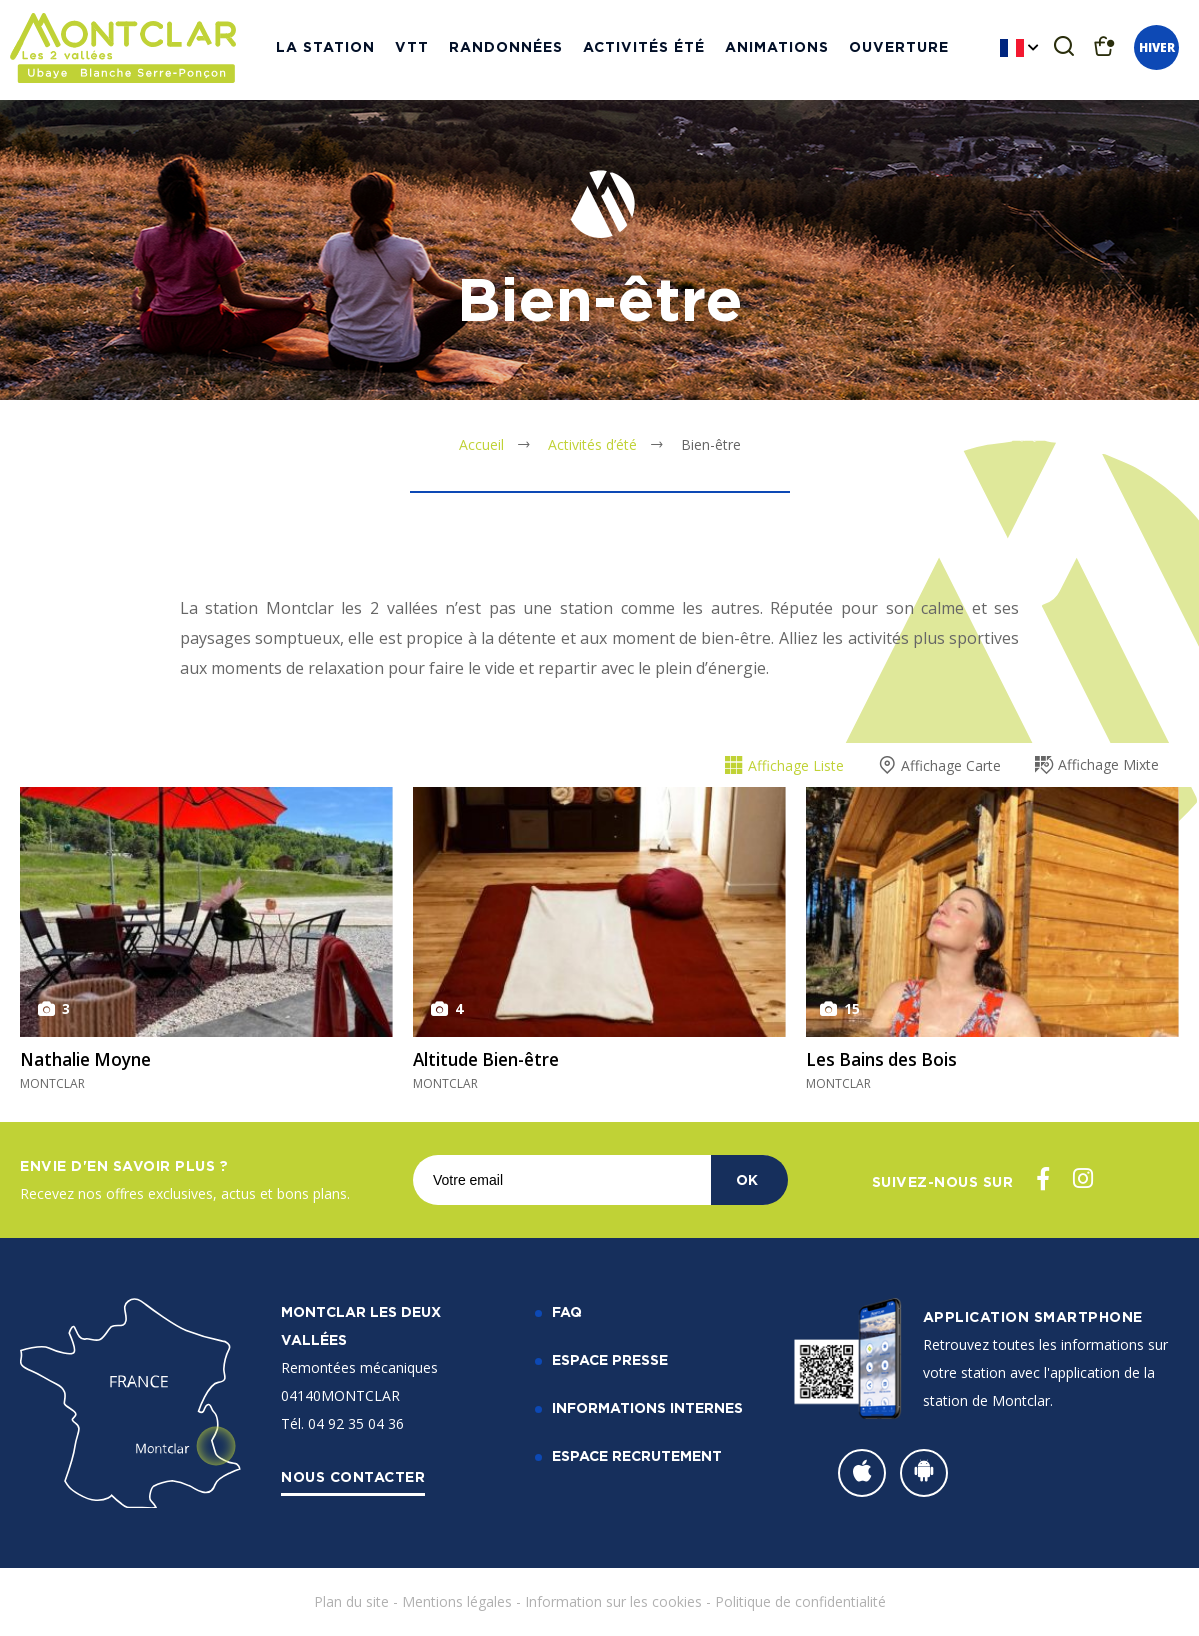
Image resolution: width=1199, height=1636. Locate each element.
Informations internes (647, 1407)
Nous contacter (353, 1476)
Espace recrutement (637, 1455)
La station (325, 49)
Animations (777, 49)
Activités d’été (592, 444)
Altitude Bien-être (492, 1059)
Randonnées (506, 49)
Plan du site (351, 1601)
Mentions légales (457, 1601)
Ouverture (899, 49)
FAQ (567, 1311)
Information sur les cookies (613, 1601)
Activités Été (644, 49)
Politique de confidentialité (800, 1601)
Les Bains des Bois (886, 1059)
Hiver (1157, 50)
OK (747, 1179)
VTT (412, 49)
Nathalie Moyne (91, 1059)
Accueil (481, 444)
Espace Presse (610, 1359)
